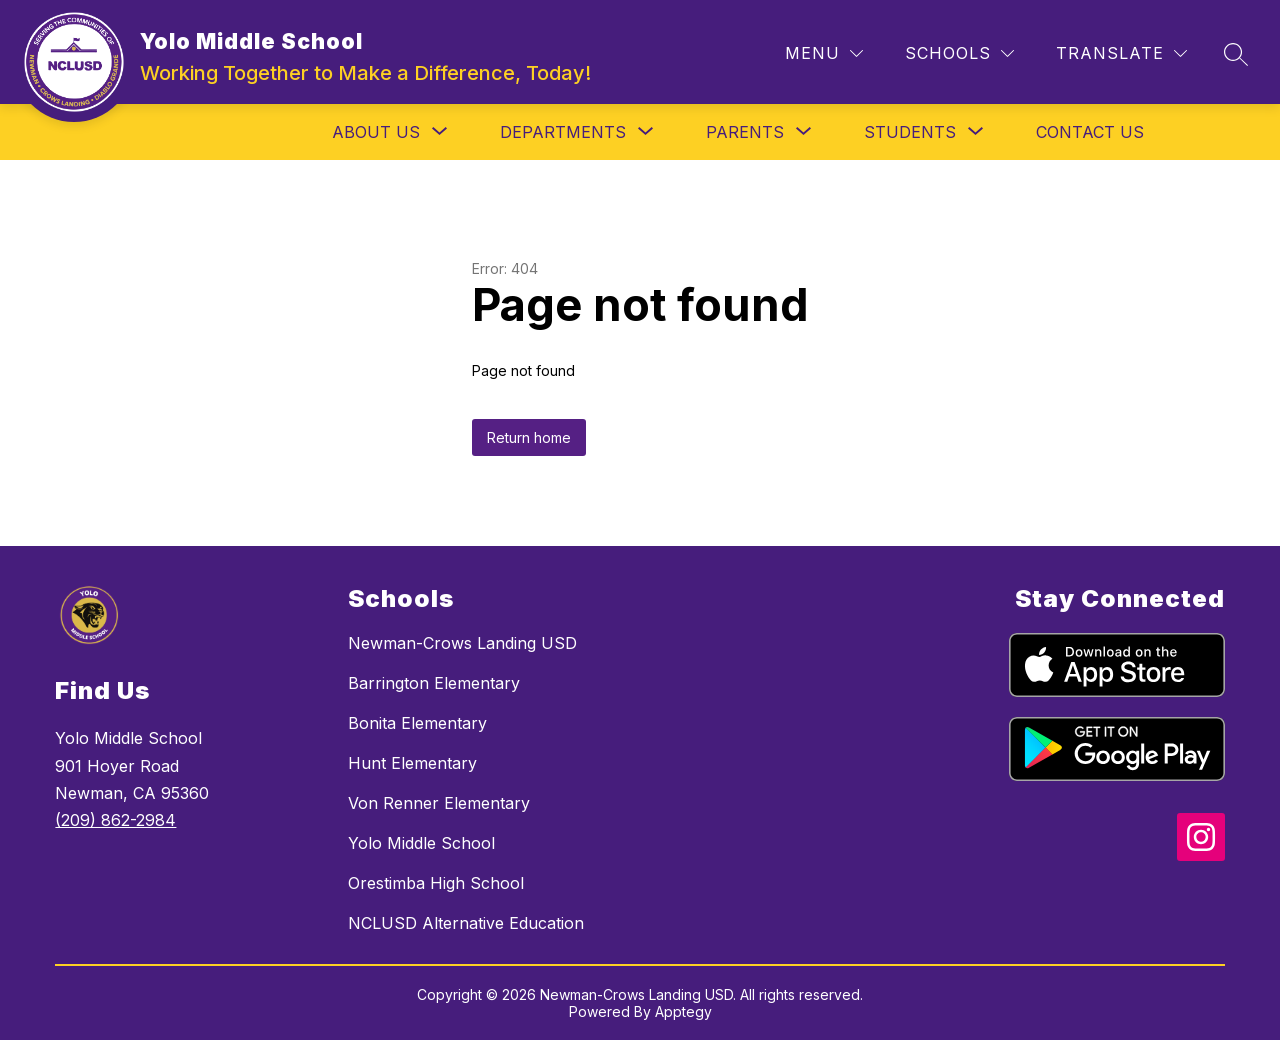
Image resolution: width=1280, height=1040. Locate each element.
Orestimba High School (436, 883)
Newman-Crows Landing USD (462, 643)
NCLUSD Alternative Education (466, 923)
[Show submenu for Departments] (563, 132)
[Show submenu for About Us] (376, 132)
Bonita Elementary (417, 723)
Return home (529, 437)
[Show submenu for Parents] (745, 132)
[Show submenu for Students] (910, 132)
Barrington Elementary (434, 683)
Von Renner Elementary (439, 803)
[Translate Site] (1121, 53)
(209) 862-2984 (115, 820)
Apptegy (683, 1011)
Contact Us (1090, 132)
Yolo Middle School (421, 843)
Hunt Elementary (412, 763)
